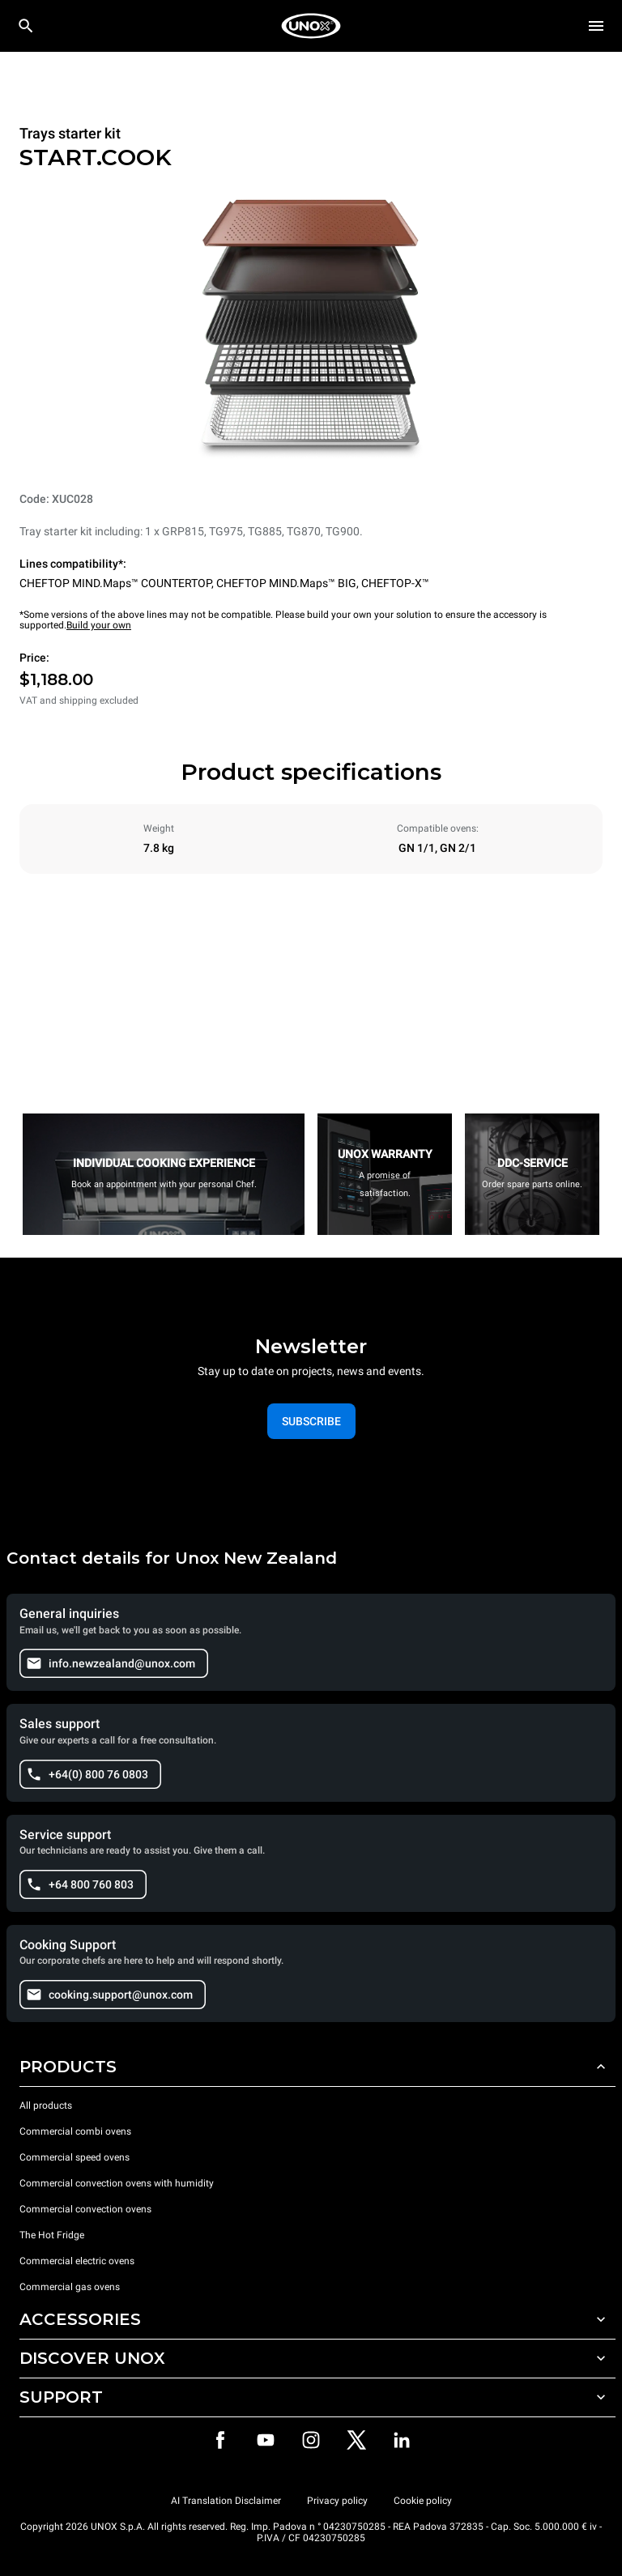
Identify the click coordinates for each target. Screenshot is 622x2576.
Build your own (98, 625)
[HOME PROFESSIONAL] (311, 25)
